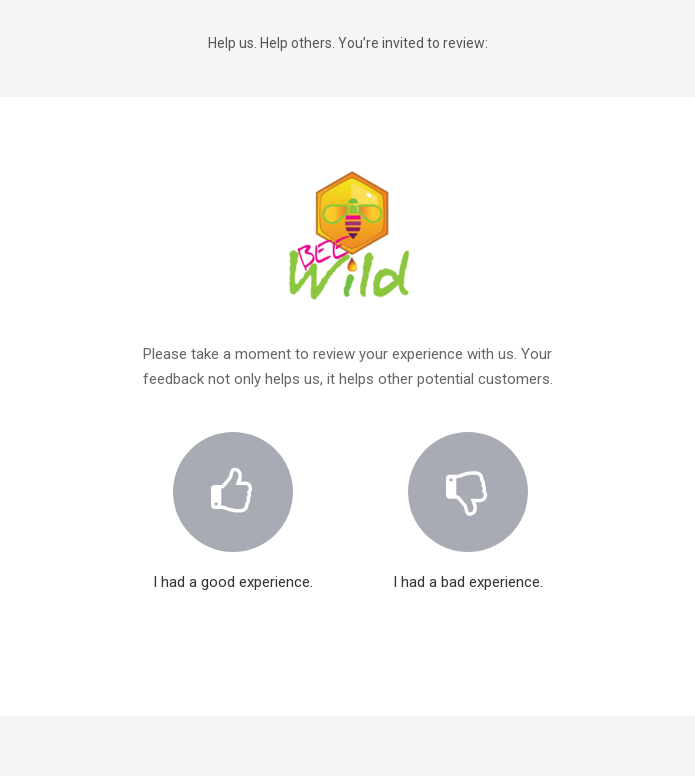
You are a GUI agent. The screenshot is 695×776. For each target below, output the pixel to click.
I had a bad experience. (468, 499)
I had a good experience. (233, 499)
